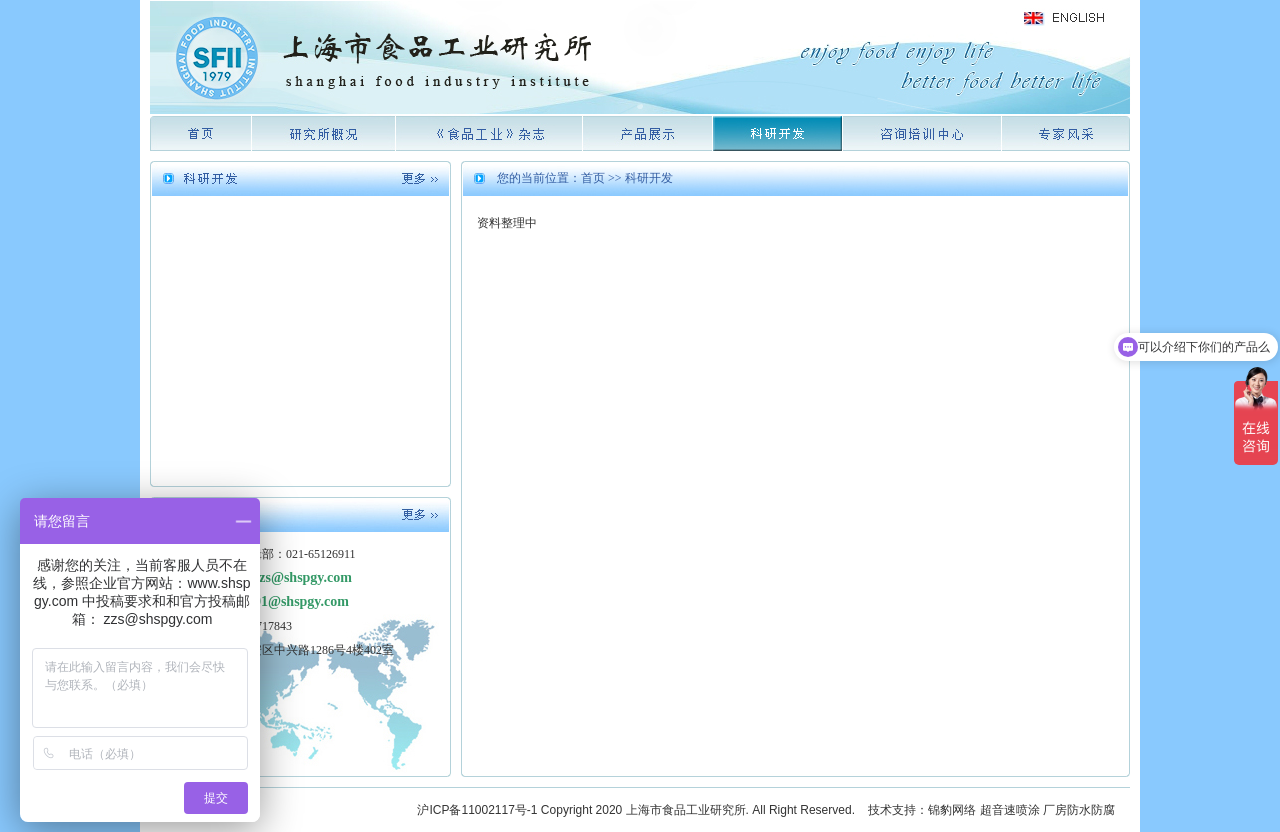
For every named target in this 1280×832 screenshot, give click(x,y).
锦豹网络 (952, 810)
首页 (593, 178)
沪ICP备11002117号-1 (477, 810)
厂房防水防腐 (1079, 810)
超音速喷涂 (1010, 810)
